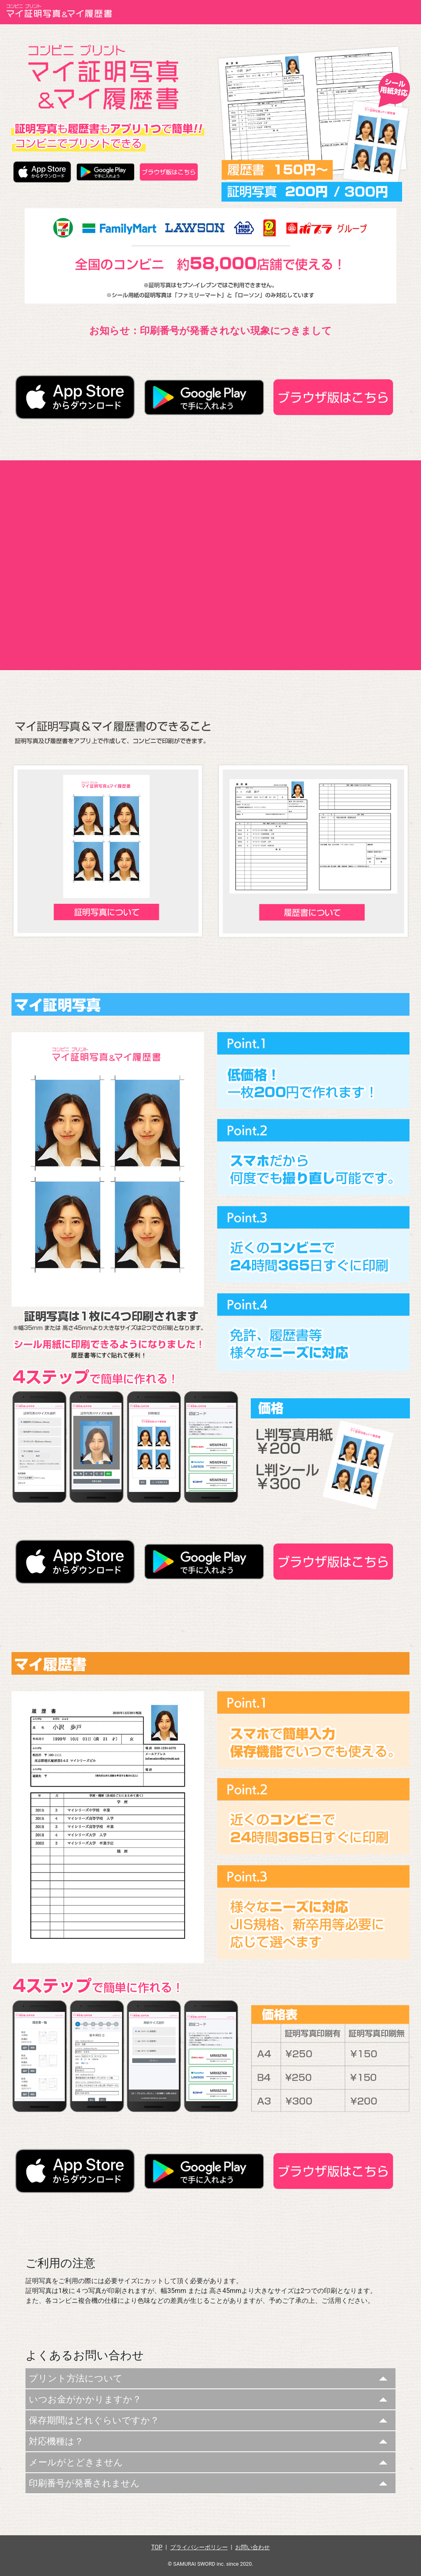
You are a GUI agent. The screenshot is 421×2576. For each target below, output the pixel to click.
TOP (156, 2547)
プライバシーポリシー (199, 2547)
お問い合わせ (252, 2547)
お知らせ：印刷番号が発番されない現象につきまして (210, 331)
